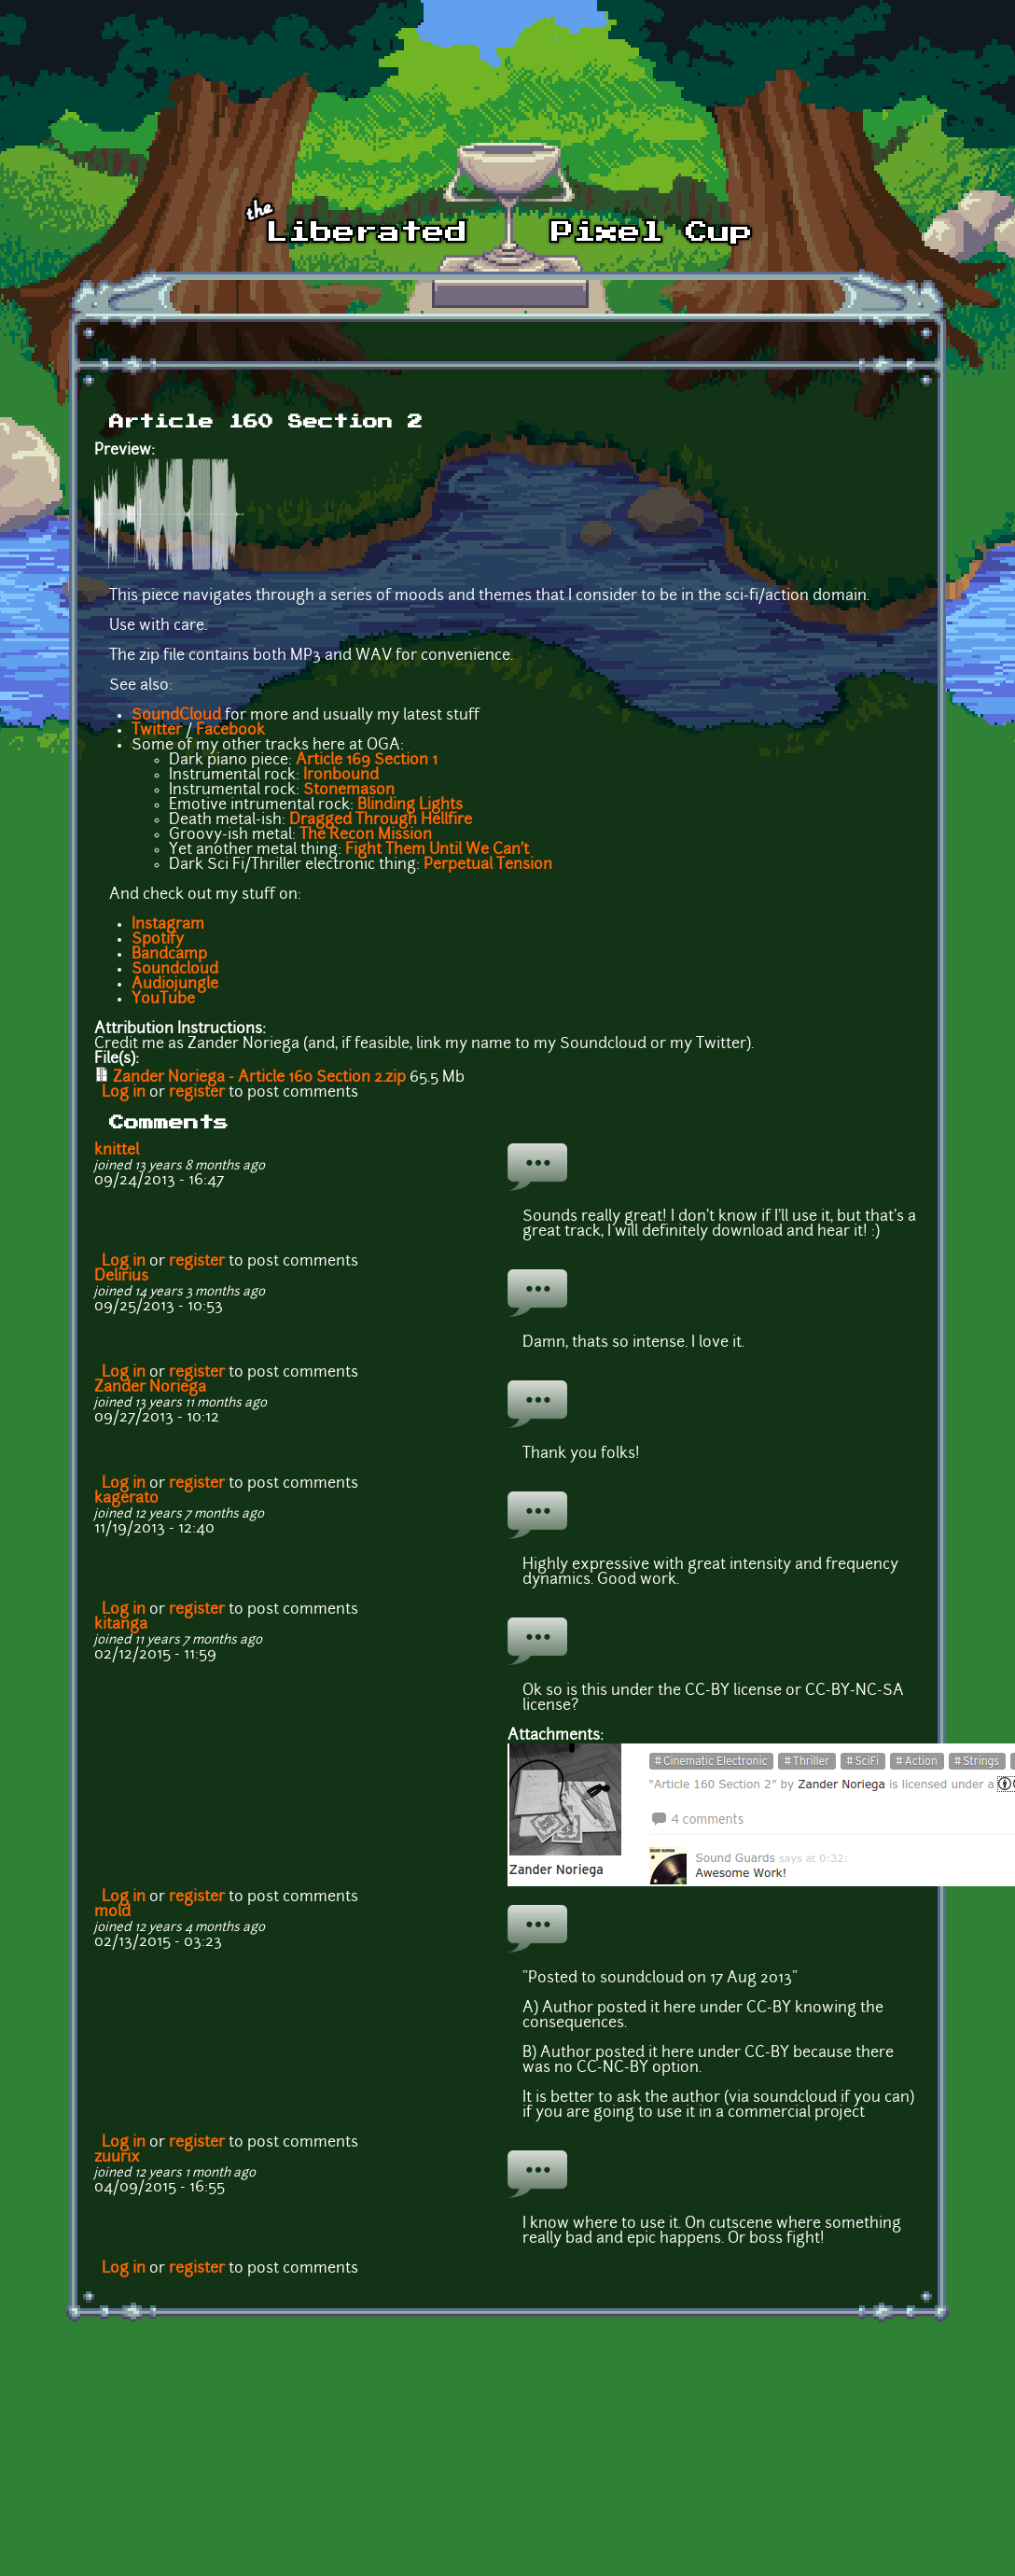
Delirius (121, 1276)
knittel (116, 1150)
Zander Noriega (150, 1387)
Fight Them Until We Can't (437, 850)
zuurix (117, 2157)
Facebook (230, 730)
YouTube (163, 999)
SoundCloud (176, 715)
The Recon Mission (365, 835)
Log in (124, 1092)
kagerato (126, 1498)
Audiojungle (175, 984)
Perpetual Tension (488, 865)
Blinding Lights (410, 805)
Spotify (158, 939)
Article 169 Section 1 (367, 760)
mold (112, 1912)
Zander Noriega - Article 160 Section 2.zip (259, 1078)
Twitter (157, 730)
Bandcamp (169, 954)
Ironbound (341, 775)
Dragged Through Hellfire (380, 820)
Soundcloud (175, 969)
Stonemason (349, 790)
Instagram (168, 924)
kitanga (120, 1624)
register (197, 1092)
